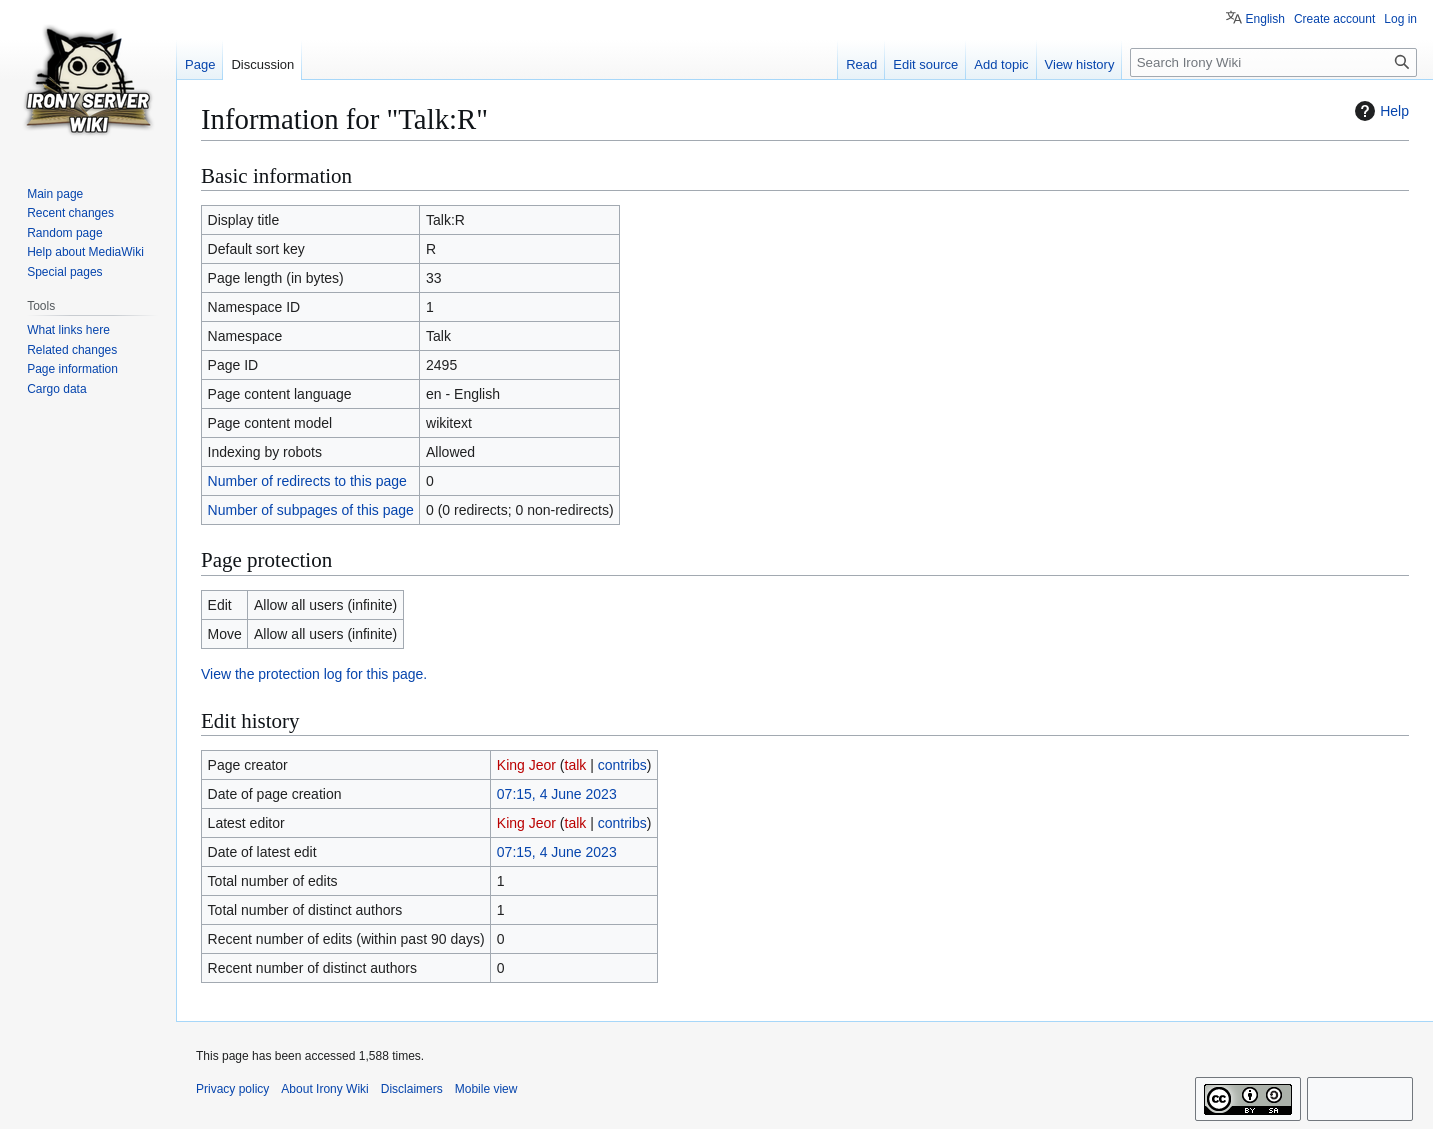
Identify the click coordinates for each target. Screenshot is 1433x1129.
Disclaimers (412, 1089)
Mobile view (486, 1089)
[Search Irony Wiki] (1273, 62)
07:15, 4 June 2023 (557, 794)
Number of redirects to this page (307, 481)
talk (576, 765)
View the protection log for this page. (314, 674)
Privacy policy (232, 1089)
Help (1379, 111)
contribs (622, 765)
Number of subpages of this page (311, 510)
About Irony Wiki (324, 1089)
